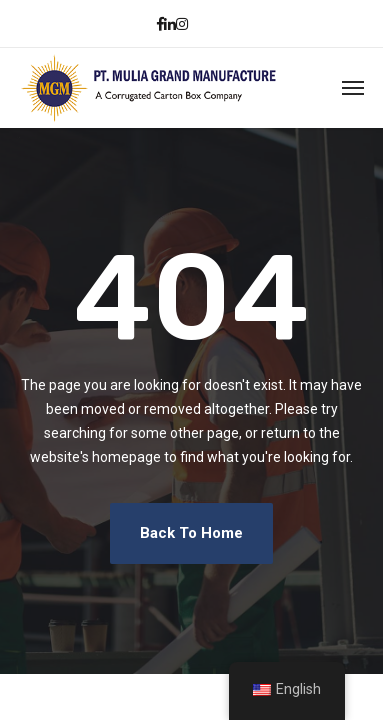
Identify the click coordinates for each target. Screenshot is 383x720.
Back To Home (191, 533)
